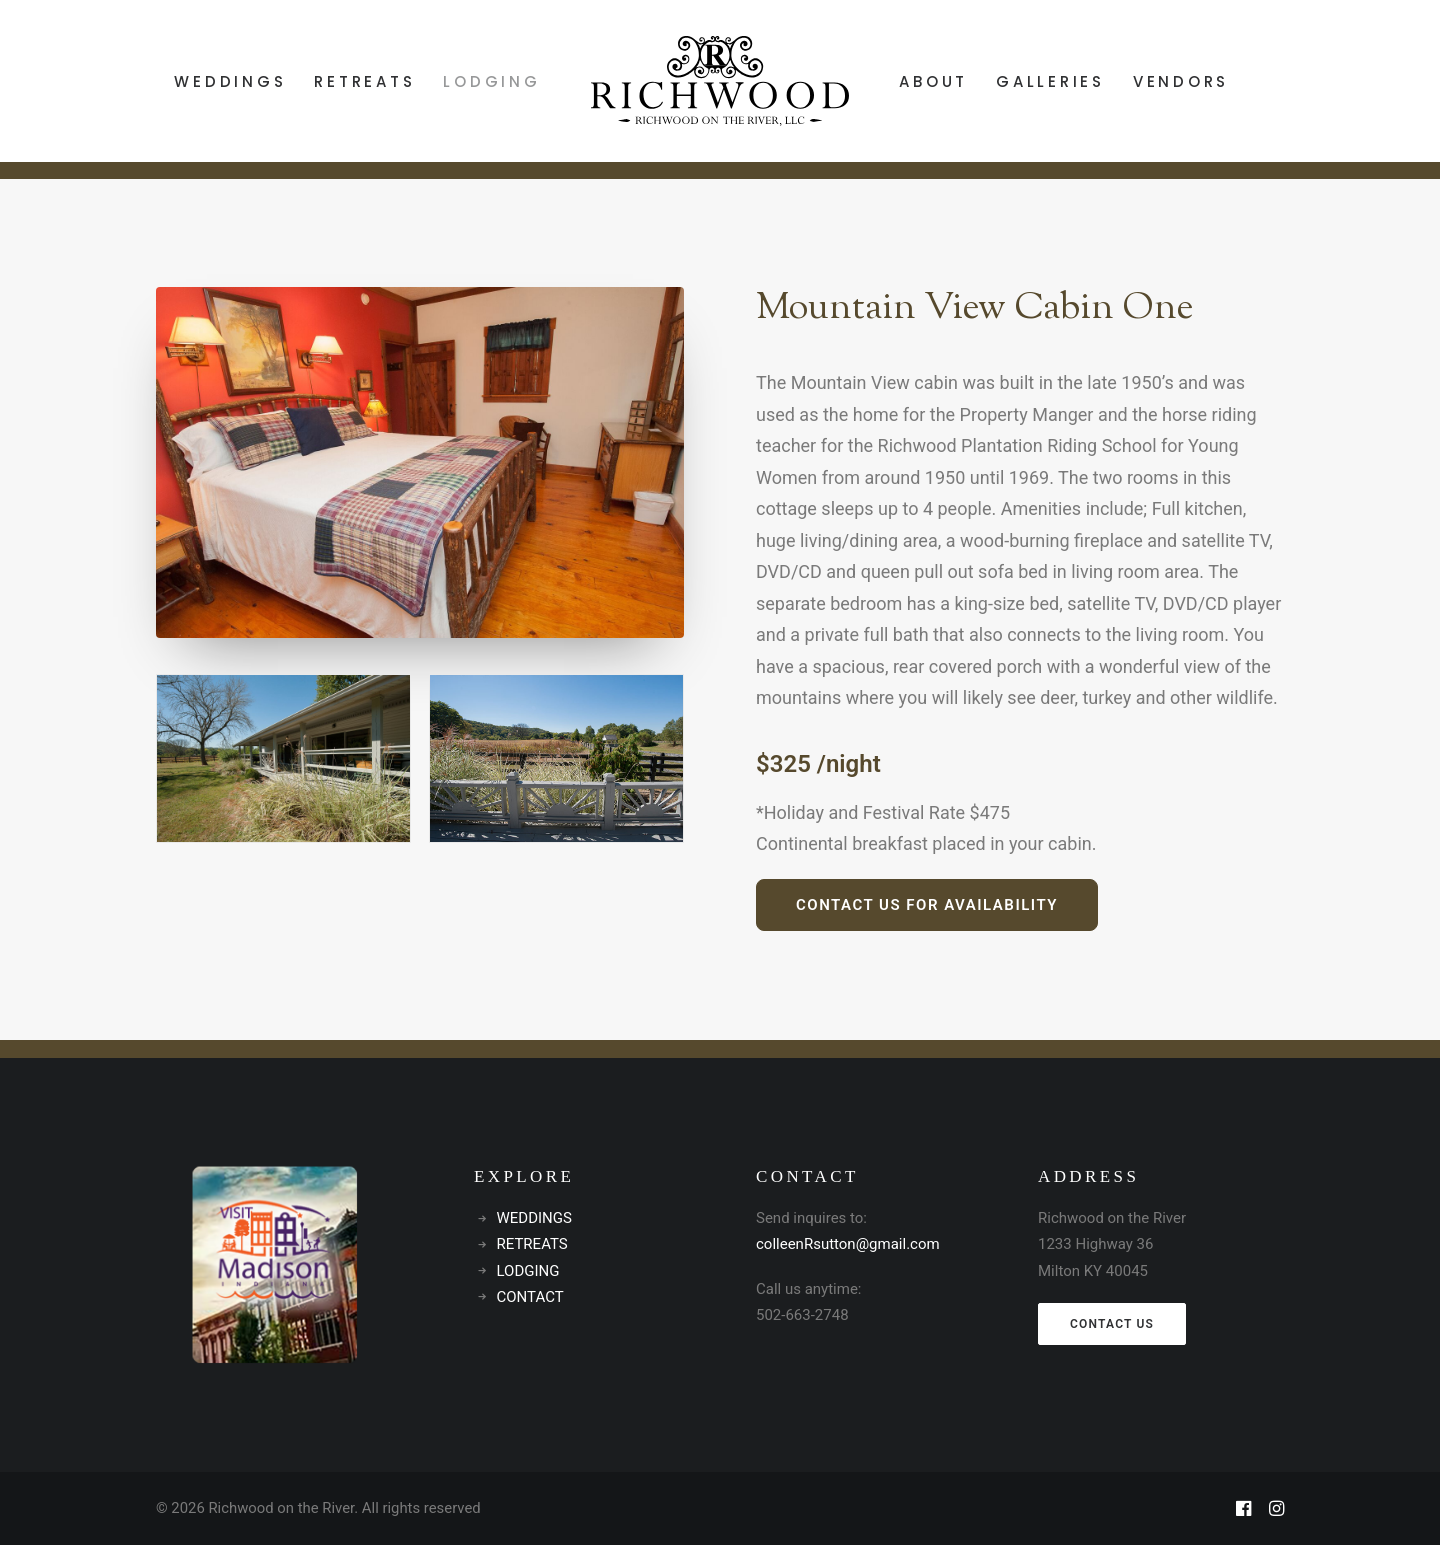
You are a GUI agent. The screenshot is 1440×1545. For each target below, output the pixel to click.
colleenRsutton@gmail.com (848, 1244)
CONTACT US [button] (1112, 1324)
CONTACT (530, 1297)
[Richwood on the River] (720, 81)
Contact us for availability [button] (927, 905)
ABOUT (933, 81)
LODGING (491, 81)
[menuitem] (230, 81)
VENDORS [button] (1181, 81)
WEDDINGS (230, 81)
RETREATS (364, 81)
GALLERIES (1050, 81)
